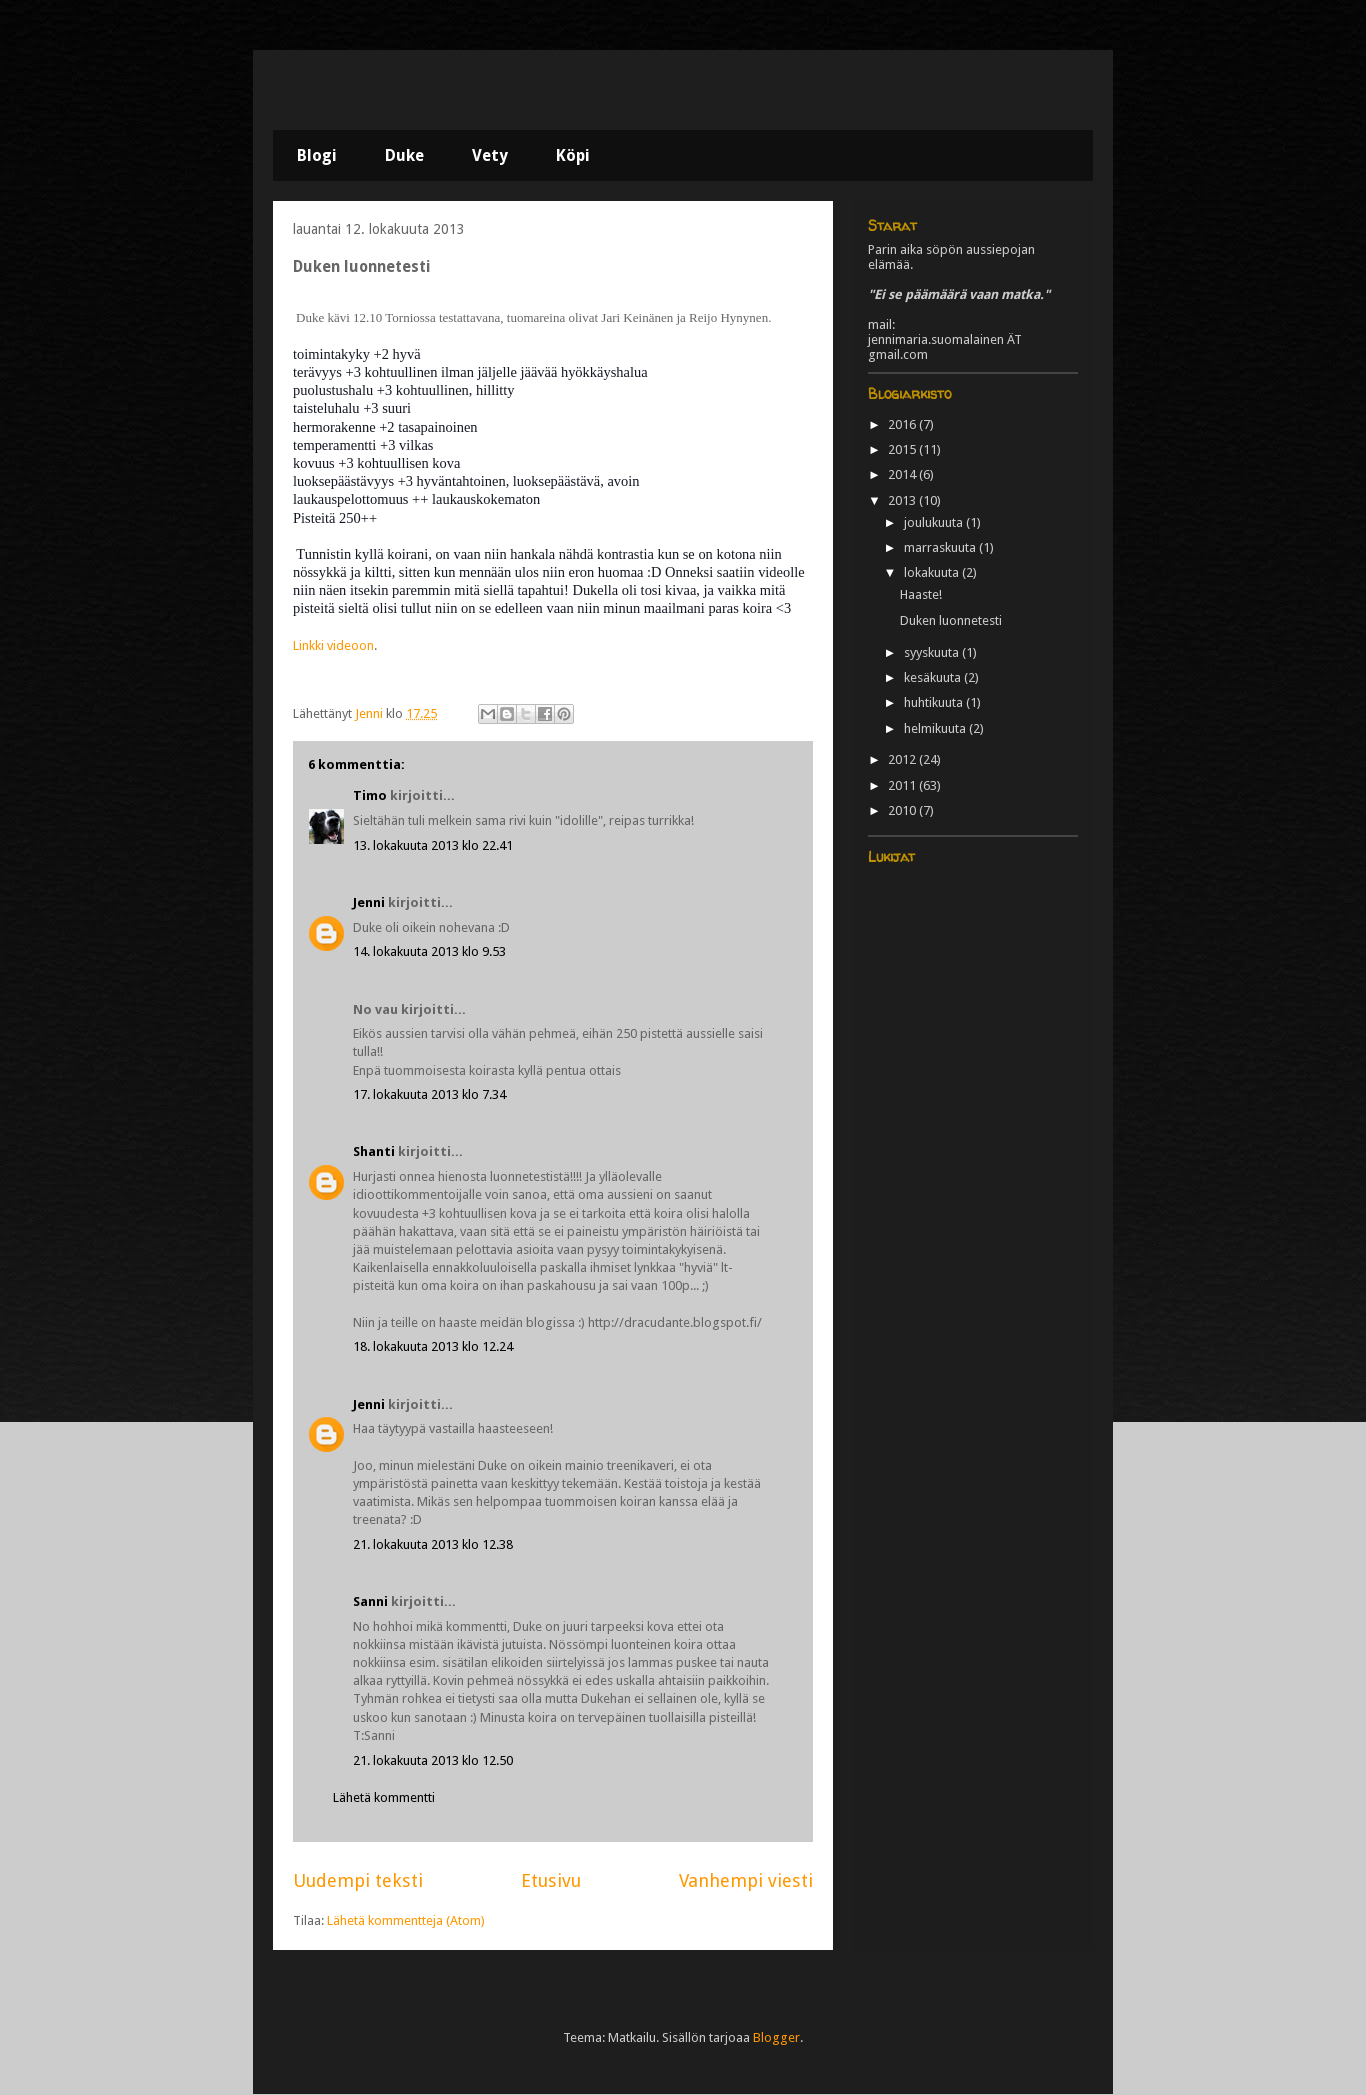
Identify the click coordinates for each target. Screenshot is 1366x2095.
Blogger (776, 2037)
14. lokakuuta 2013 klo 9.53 (429, 951)
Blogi (317, 155)
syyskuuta (933, 652)
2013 (903, 500)
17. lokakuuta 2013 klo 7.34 (429, 1094)
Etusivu (551, 1880)
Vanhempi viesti (746, 1880)
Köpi (573, 155)
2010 (903, 810)
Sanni (370, 1601)
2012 (903, 759)
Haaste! (921, 594)
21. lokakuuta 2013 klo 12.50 (433, 1760)
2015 (903, 449)
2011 (903, 785)
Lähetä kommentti (384, 1797)
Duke (404, 155)
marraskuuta (941, 547)
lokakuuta (933, 572)
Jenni (369, 902)
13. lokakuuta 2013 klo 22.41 (433, 845)
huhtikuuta (935, 702)
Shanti (374, 1151)
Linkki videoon (333, 645)
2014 (903, 474)
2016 (903, 424)
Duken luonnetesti (951, 620)
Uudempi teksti (358, 1880)
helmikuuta (936, 728)
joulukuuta (935, 522)
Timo (370, 795)
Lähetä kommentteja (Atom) (406, 1920)
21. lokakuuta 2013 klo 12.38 (433, 1544)
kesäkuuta (934, 677)
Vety (490, 155)
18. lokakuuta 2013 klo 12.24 (433, 1346)
